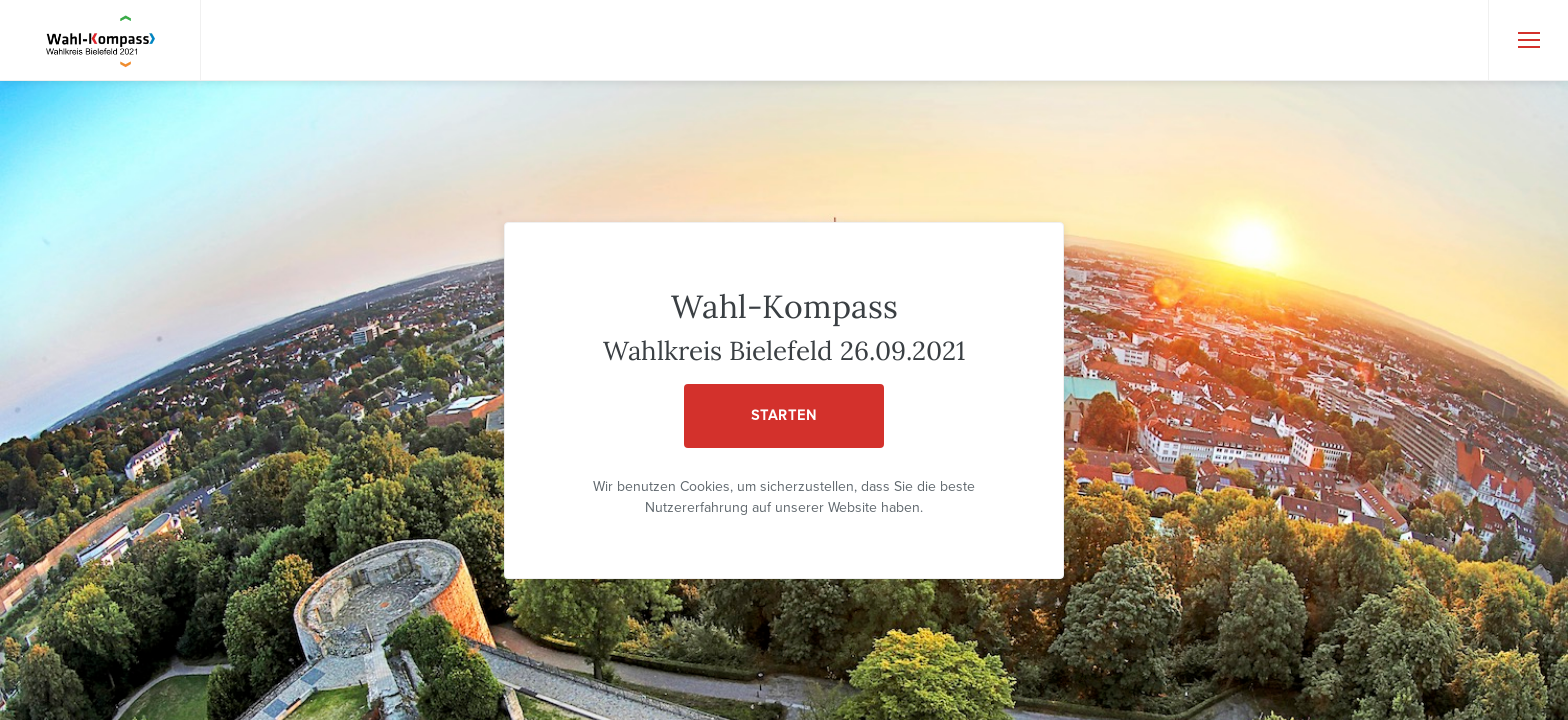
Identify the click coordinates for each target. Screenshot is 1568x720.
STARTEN (784, 415)
